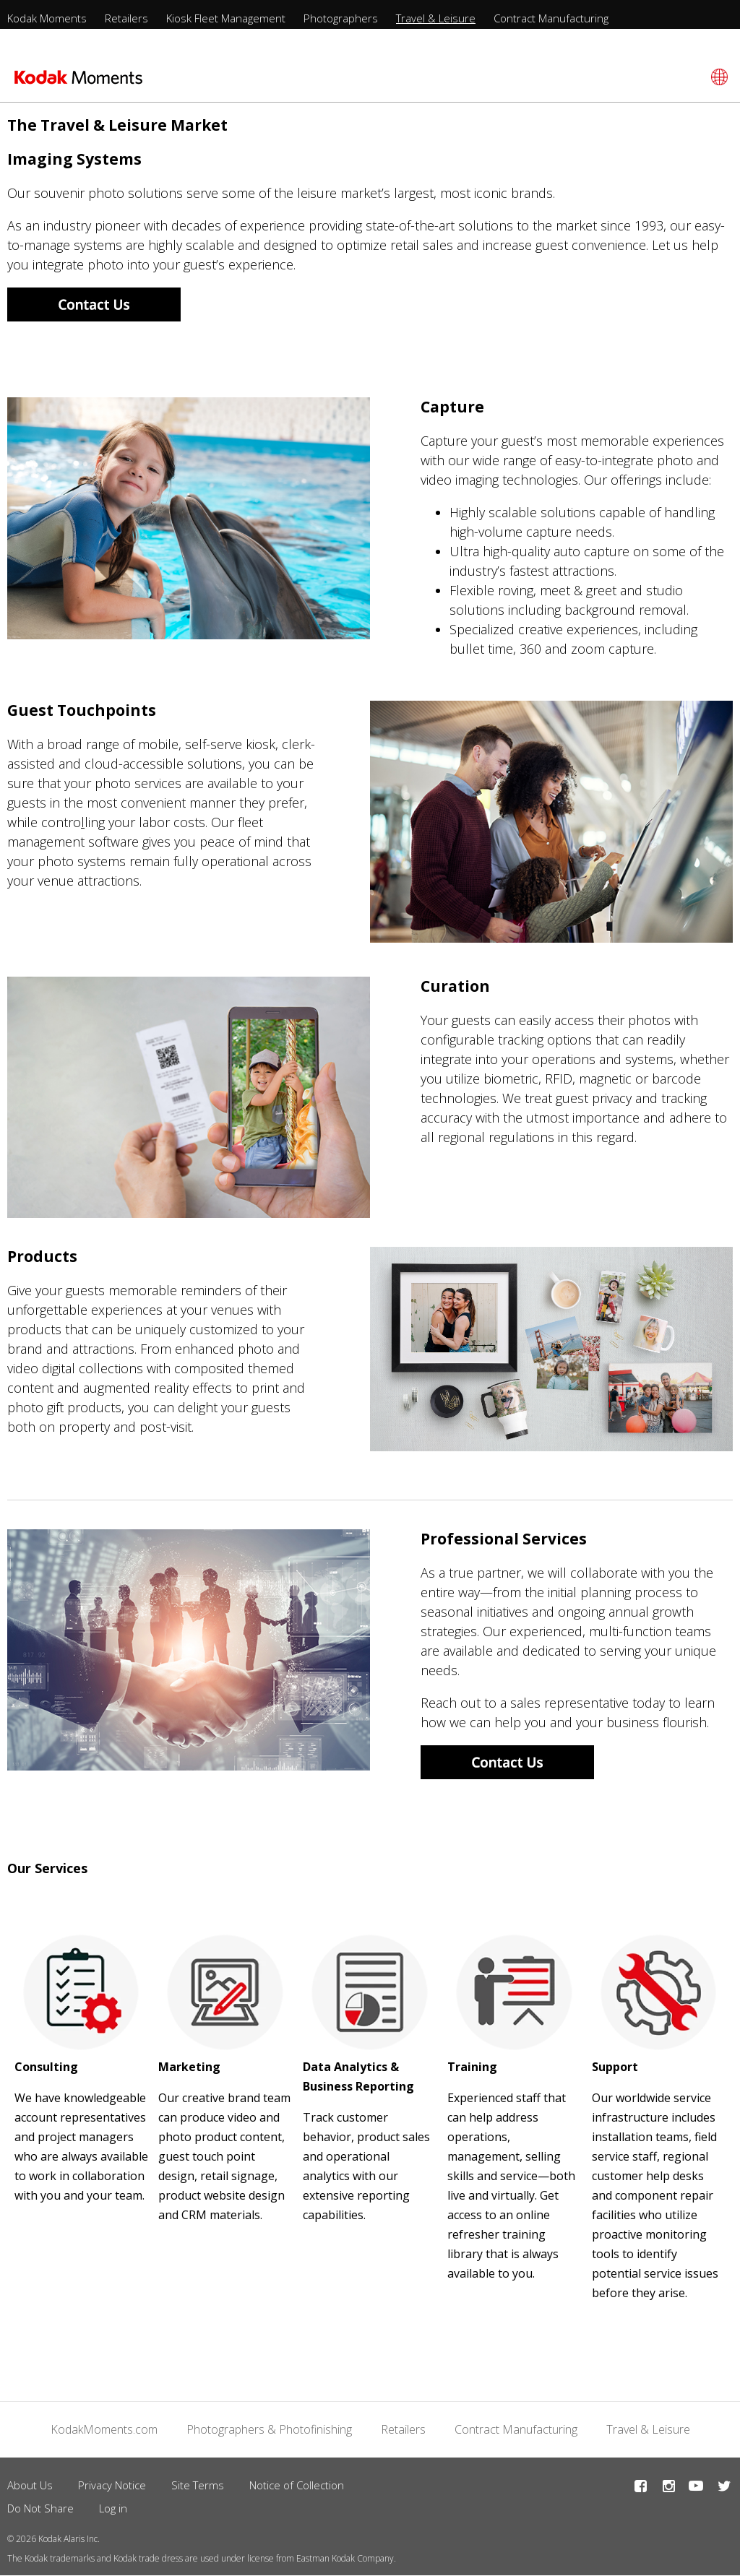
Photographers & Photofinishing (269, 2429)
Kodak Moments (47, 18)
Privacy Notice (112, 2485)
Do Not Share (40, 2508)
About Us (30, 2485)
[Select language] (717, 77)
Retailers (126, 18)
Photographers (341, 18)
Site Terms (197, 2485)
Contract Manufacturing (551, 18)
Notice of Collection (296, 2485)
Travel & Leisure (436, 18)
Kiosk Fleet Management (225, 18)
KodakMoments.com (104, 2429)
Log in (113, 2508)
